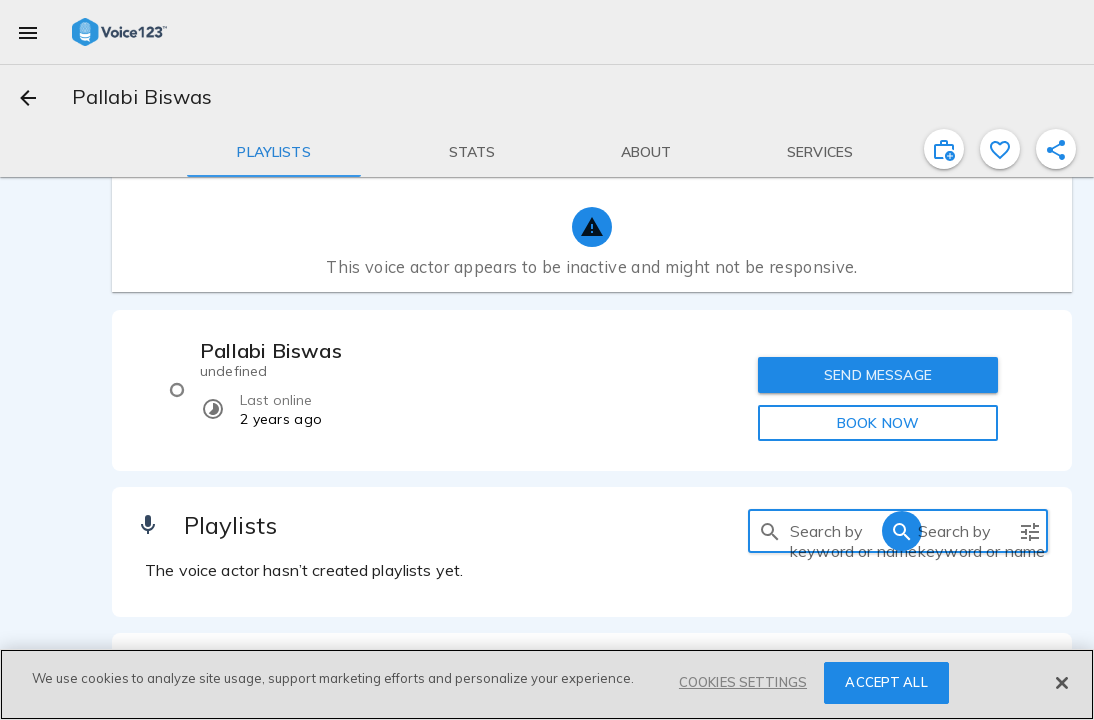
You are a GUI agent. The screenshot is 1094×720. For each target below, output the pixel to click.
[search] (770, 531)
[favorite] (1000, 149)
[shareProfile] (1056, 149)
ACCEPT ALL (886, 682)
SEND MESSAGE (878, 375)
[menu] (28, 32)
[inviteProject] (944, 149)
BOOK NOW (878, 423)
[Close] (1062, 683)
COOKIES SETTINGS (743, 682)
